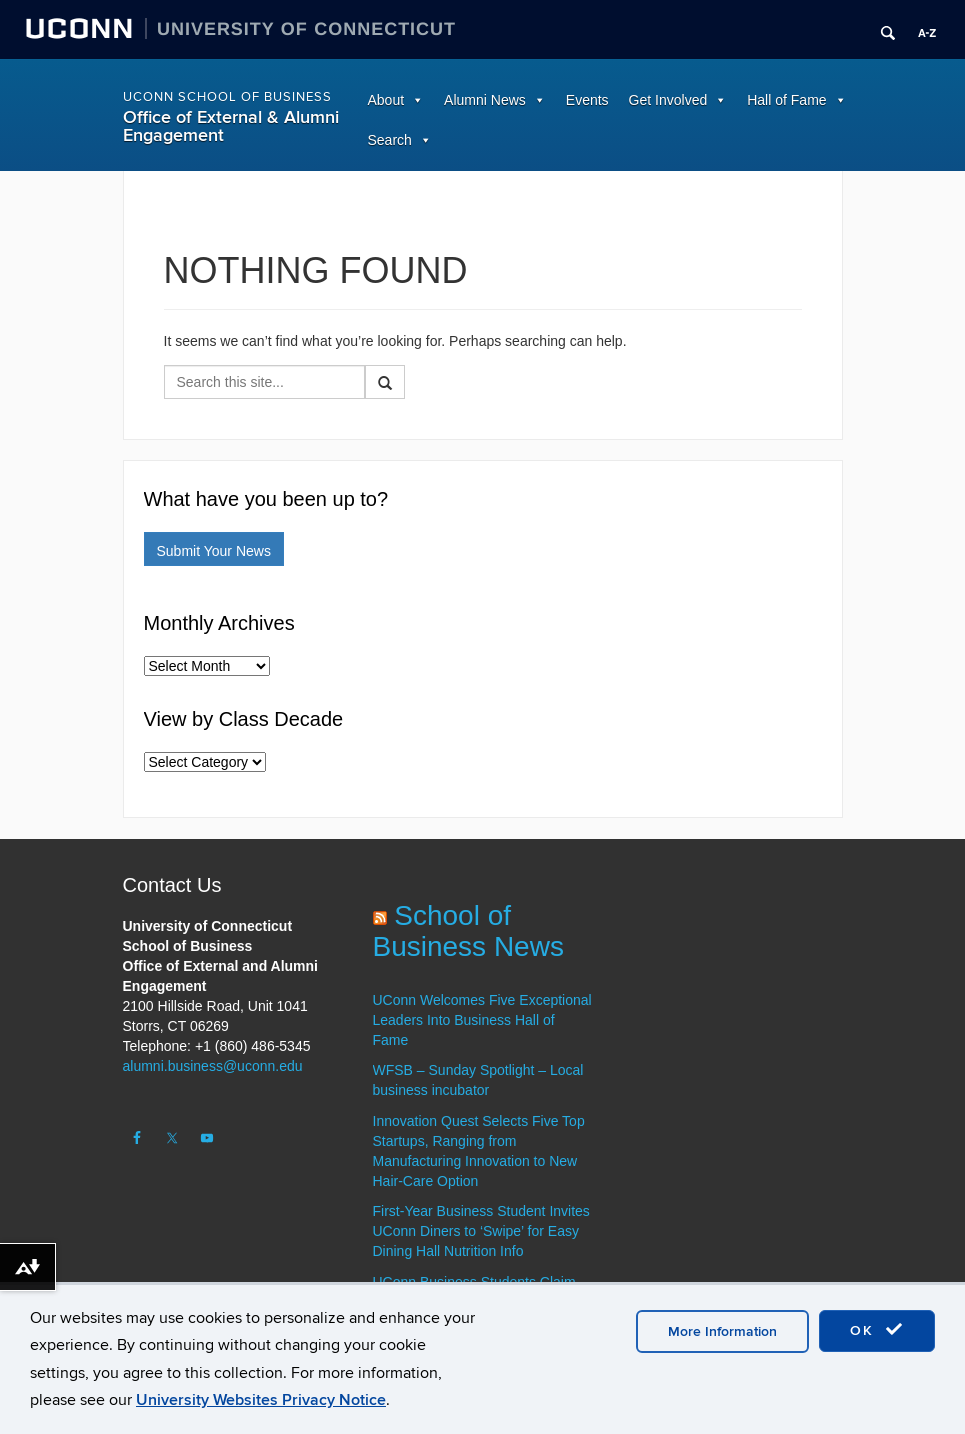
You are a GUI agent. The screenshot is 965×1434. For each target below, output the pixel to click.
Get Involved (668, 100)
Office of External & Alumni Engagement (231, 126)
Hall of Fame (786, 100)
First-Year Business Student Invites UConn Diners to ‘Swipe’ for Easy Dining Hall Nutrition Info (481, 1231)
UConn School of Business (227, 97)
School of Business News (468, 931)
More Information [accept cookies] (722, 1331)
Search (390, 140)
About (386, 100)
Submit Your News (214, 551)
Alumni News (485, 100)
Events (587, 100)
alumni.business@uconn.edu (213, 1066)
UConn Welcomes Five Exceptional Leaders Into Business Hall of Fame (482, 1020)
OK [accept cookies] (877, 1330)
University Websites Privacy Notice (261, 1400)
